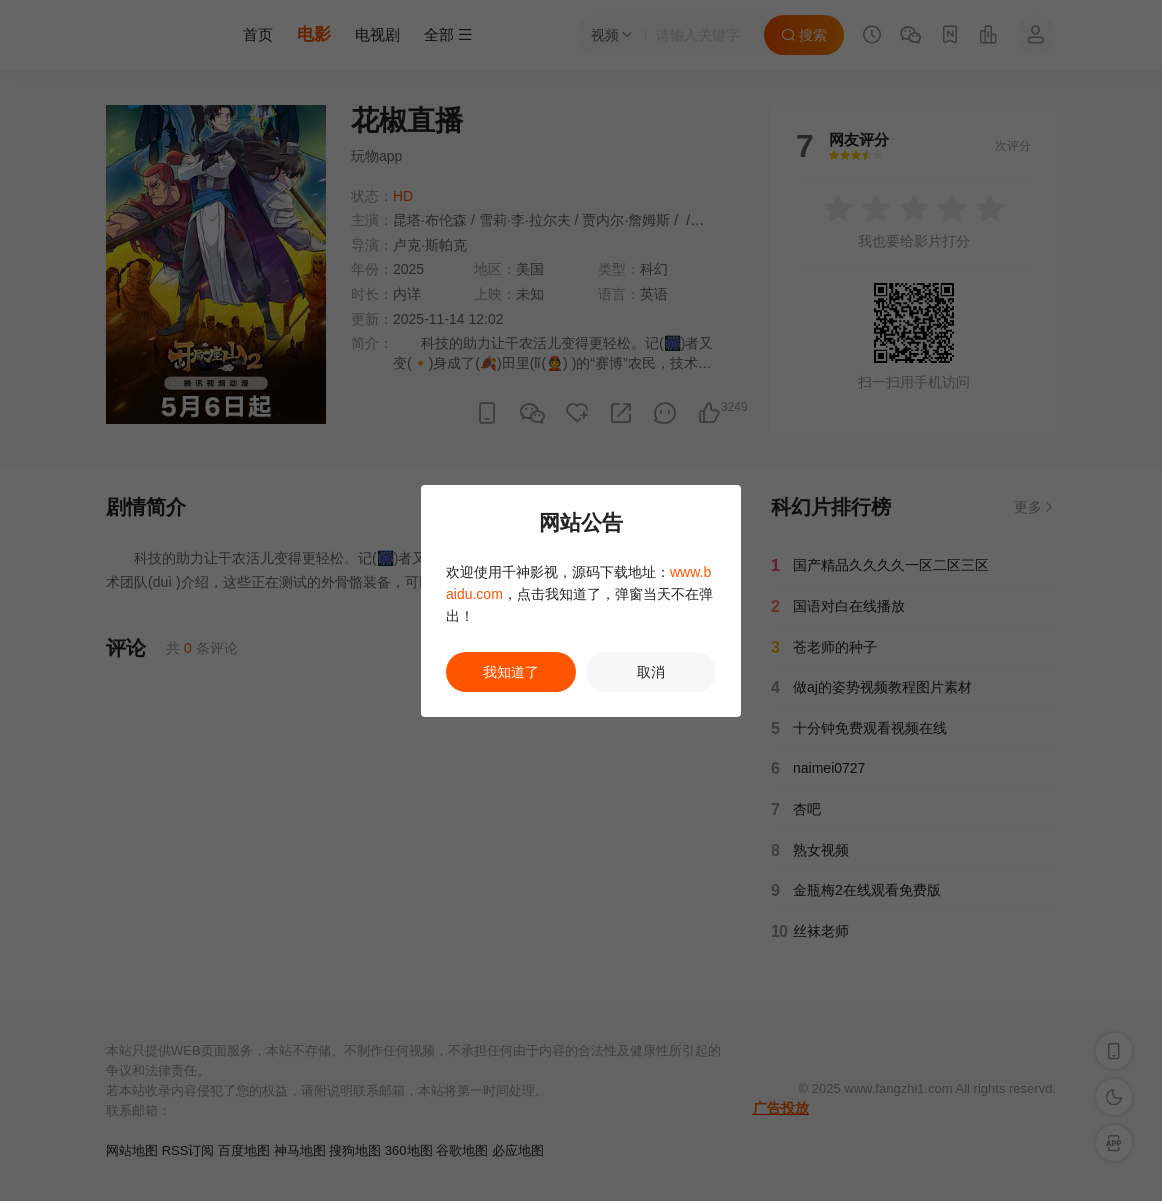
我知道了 (511, 672)
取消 (651, 672)
